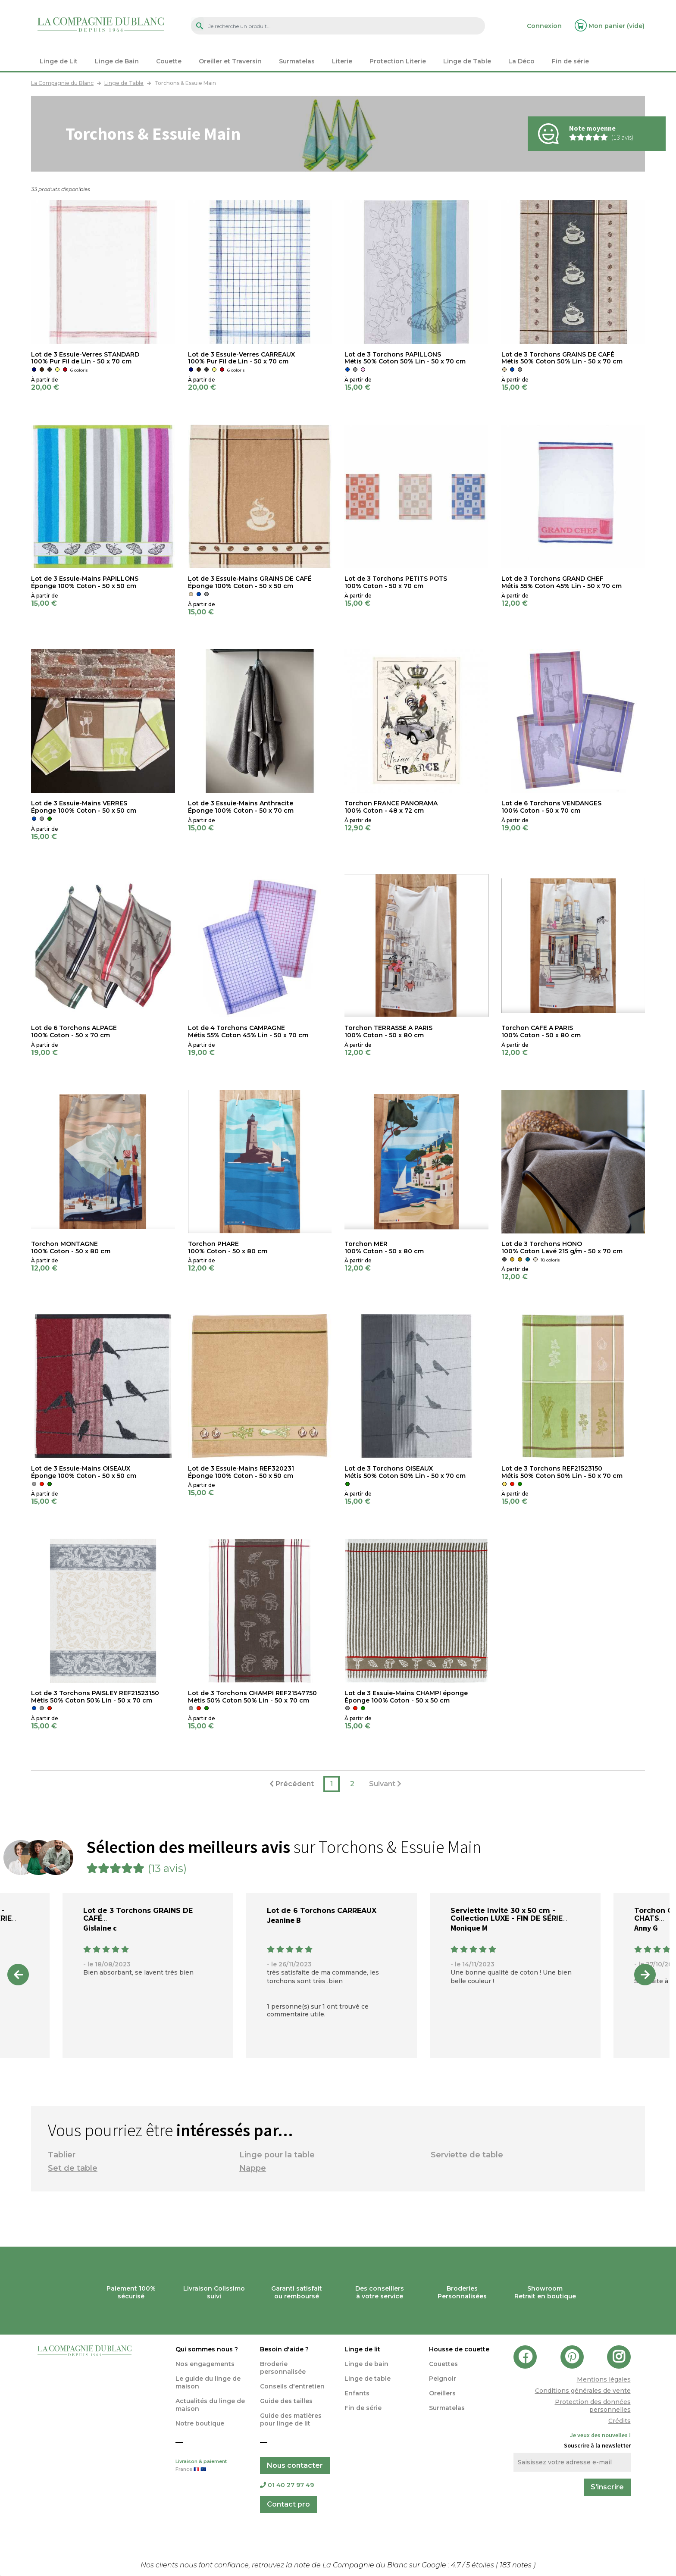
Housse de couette (459, 2349)
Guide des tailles (286, 2401)
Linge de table (367, 2378)
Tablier (61, 2155)
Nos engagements (205, 2364)
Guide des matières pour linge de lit (291, 2419)
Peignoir (442, 2378)
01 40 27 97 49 (287, 2485)
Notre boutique (199, 2423)
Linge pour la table (277, 2155)
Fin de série (363, 2408)
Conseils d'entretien (292, 2386)
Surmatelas (447, 2408)
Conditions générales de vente (583, 2390)
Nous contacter (295, 2465)
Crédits (619, 2421)
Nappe (252, 2168)
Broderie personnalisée (283, 2368)
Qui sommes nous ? (206, 2349)
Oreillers (442, 2393)
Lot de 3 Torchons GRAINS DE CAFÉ (138, 1914)
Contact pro (288, 2504)
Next (645, 1974)
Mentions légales (604, 2379)
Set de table (72, 2168)
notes (516, 2565)
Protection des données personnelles (593, 2405)
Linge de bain (366, 2364)
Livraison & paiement (211, 2466)
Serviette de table (467, 2155)
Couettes (443, 2364)
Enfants (356, 2393)
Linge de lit (362, 2349)
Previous (18, 1974)
